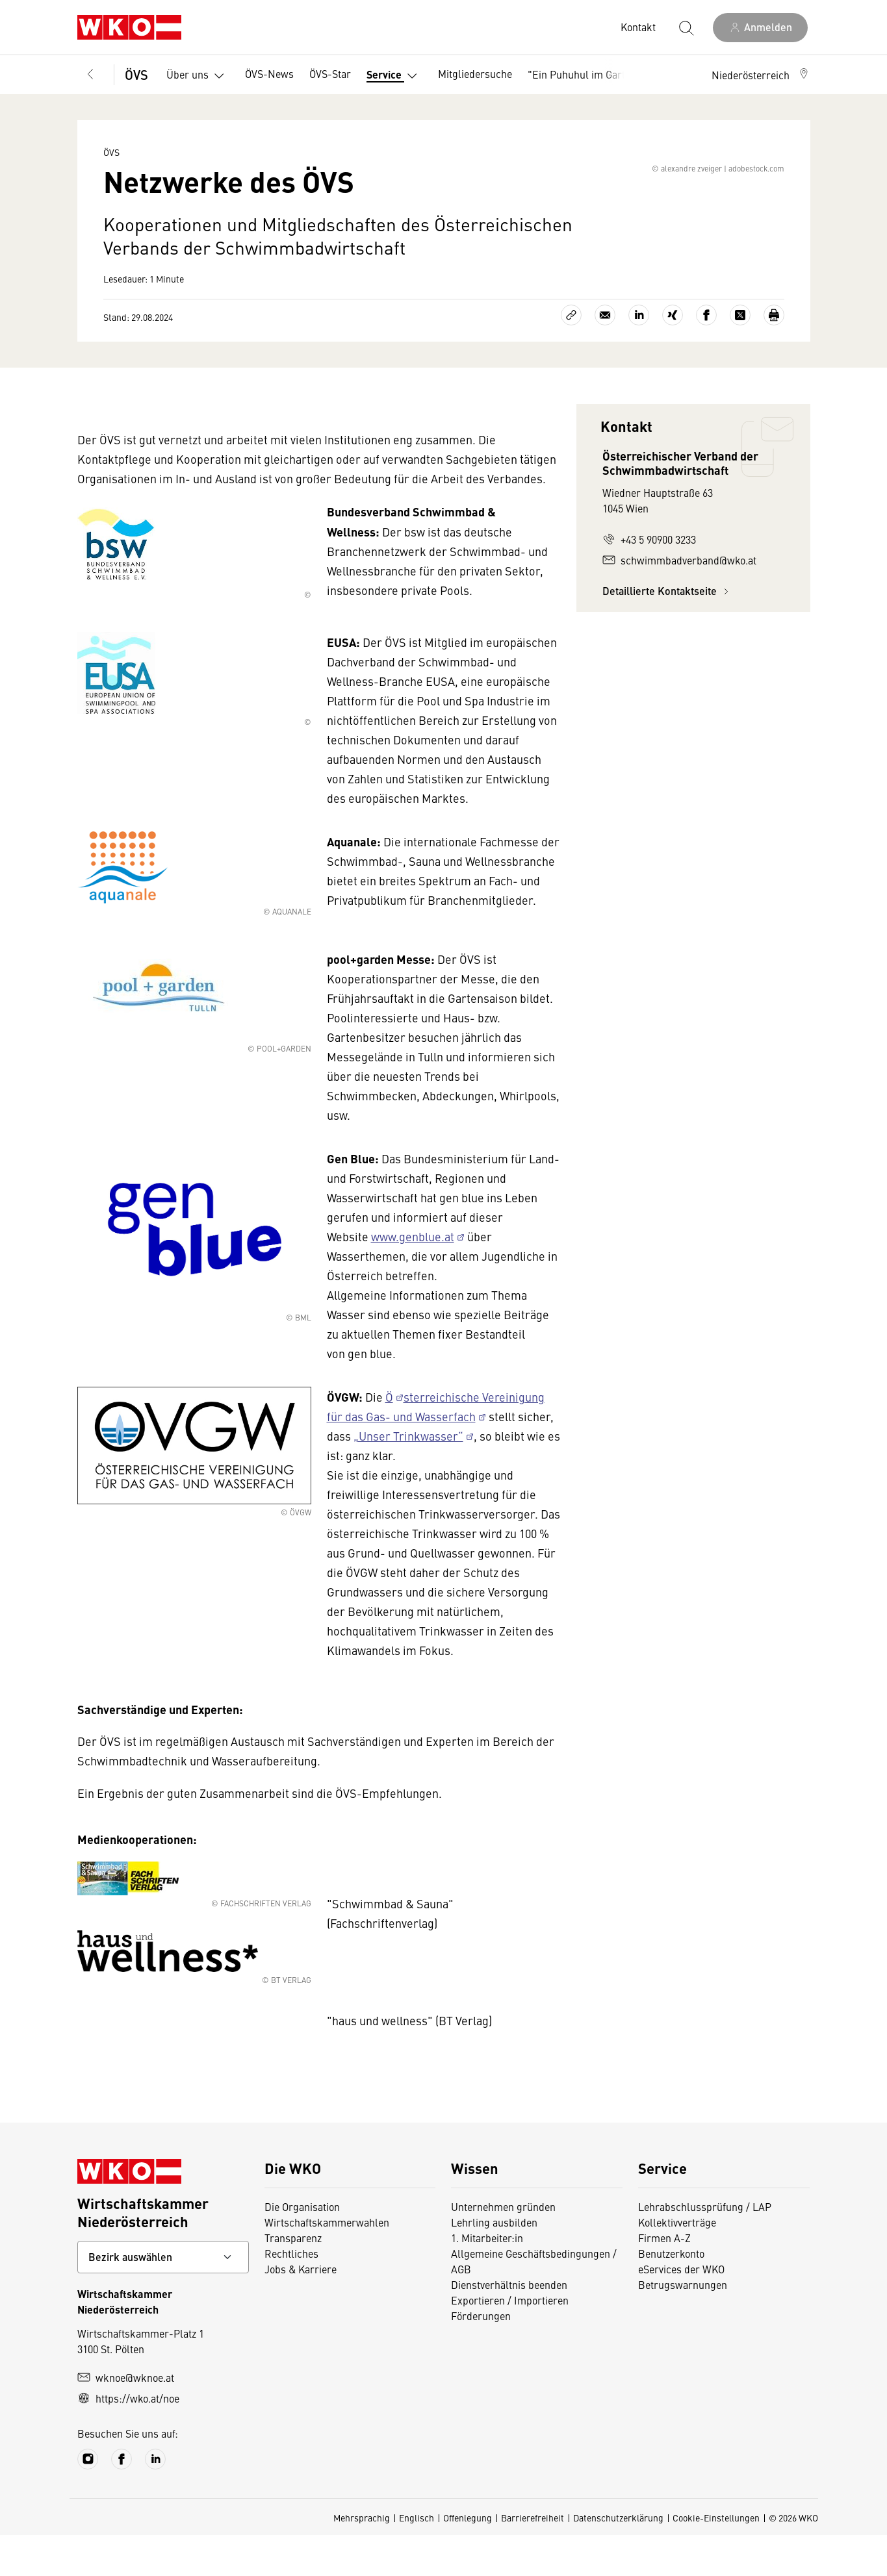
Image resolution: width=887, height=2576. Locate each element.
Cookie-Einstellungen (716, 2558)
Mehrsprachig (361, 2558)
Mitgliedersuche (475, 73)
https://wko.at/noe (128, 2439)
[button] (761, 74)
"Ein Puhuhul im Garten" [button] (595, 76)
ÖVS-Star (330, 73)
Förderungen (481, 2356)
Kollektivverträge (677, 2263)
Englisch (416, 2558)
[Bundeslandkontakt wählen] (163, 2298)
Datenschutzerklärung (618, 2558)
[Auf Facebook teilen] (706, 356)
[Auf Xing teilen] (672, 356)
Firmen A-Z (664, 2278)
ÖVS (136, 74)
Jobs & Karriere (300, 2310)
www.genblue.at (412, 1277)
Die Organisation (302, 2247)
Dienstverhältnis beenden (509, 2325)
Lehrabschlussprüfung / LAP (704, 2247)
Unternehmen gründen (503, 2247)
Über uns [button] (197, 76)
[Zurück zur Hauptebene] (90, 74)
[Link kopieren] (571, 356)
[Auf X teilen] (740, 356)
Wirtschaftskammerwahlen (326, 2263)
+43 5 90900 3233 (649, 580)
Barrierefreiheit (532, 2558)
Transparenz (293, 2278)
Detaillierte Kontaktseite (667, 631)
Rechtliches (291, 2294)
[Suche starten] (685, 27)
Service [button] (394, 76)
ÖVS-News (269, 73)
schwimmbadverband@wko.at (679, 601)
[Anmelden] (760, 27)
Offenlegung (467, 2558)
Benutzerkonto (671, 2294)
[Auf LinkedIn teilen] (638, 356)
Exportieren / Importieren (510, 2341)
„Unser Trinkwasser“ (408, 1477)
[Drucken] (774, 356)
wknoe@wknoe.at (125, 2418)
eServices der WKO (681, 2310)
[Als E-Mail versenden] (605, 356)
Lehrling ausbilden (494, 2263)
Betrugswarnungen (682, 2325)
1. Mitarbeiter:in (487, 2278)
